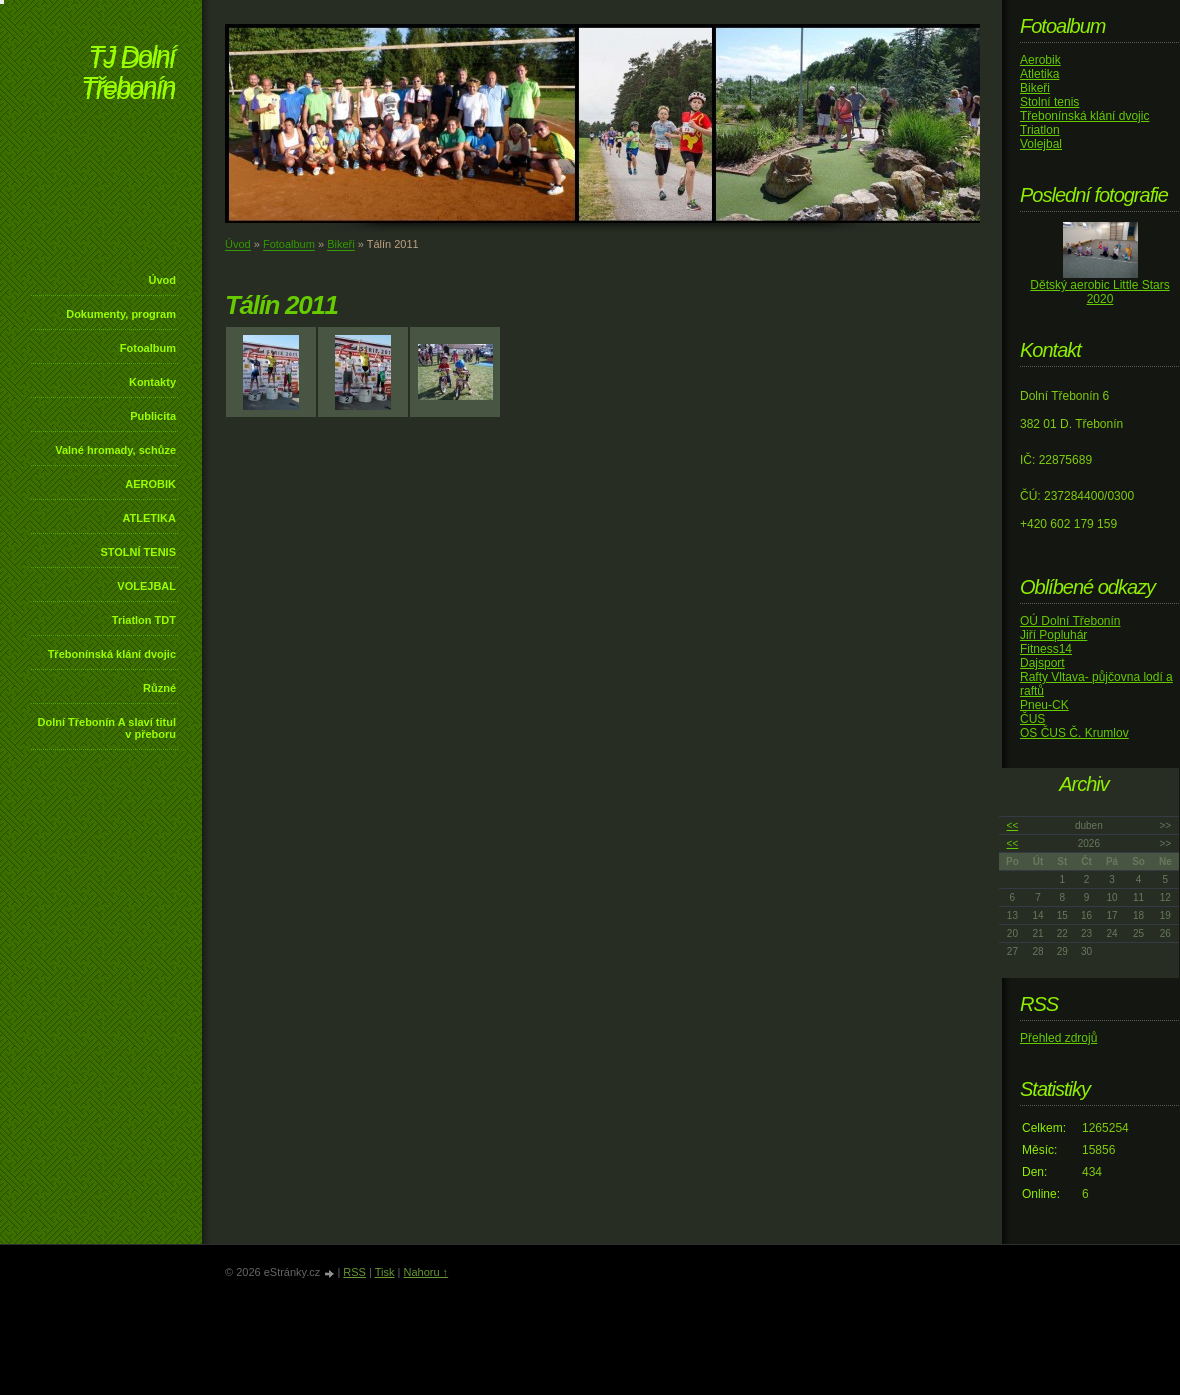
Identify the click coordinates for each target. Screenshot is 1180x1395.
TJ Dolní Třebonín (128, 74)
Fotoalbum (148, 348)
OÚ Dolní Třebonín (1070, 621)
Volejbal (1041, 144)
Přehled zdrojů (1058, 1038)
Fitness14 (1046, 649)
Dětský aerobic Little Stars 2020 (1099, 292)
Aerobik (1040, 60)
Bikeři (341, 244)
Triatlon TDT (144, 620)
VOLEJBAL (146, 586)
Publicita (153, 416)
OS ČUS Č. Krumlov (1074, 733)
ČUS (1032, 719)
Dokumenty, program (121, 314)
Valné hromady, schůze (115, 450)
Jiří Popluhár (1053, 635)
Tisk (385, 1272)
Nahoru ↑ (425, 1272)
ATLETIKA (149, 518)
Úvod (163, 280)
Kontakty (152, 382)
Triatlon (1040, 130)
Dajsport (1042, 663)
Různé (159, 688)
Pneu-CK (1044, 705)
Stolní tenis (1049, 102)
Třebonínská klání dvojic (112, 654)
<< (1013, 825)
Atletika (1039, 74)
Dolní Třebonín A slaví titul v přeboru (106, 728)
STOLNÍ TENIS (138, 552)
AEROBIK (150, 484)
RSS (354, 1272)
